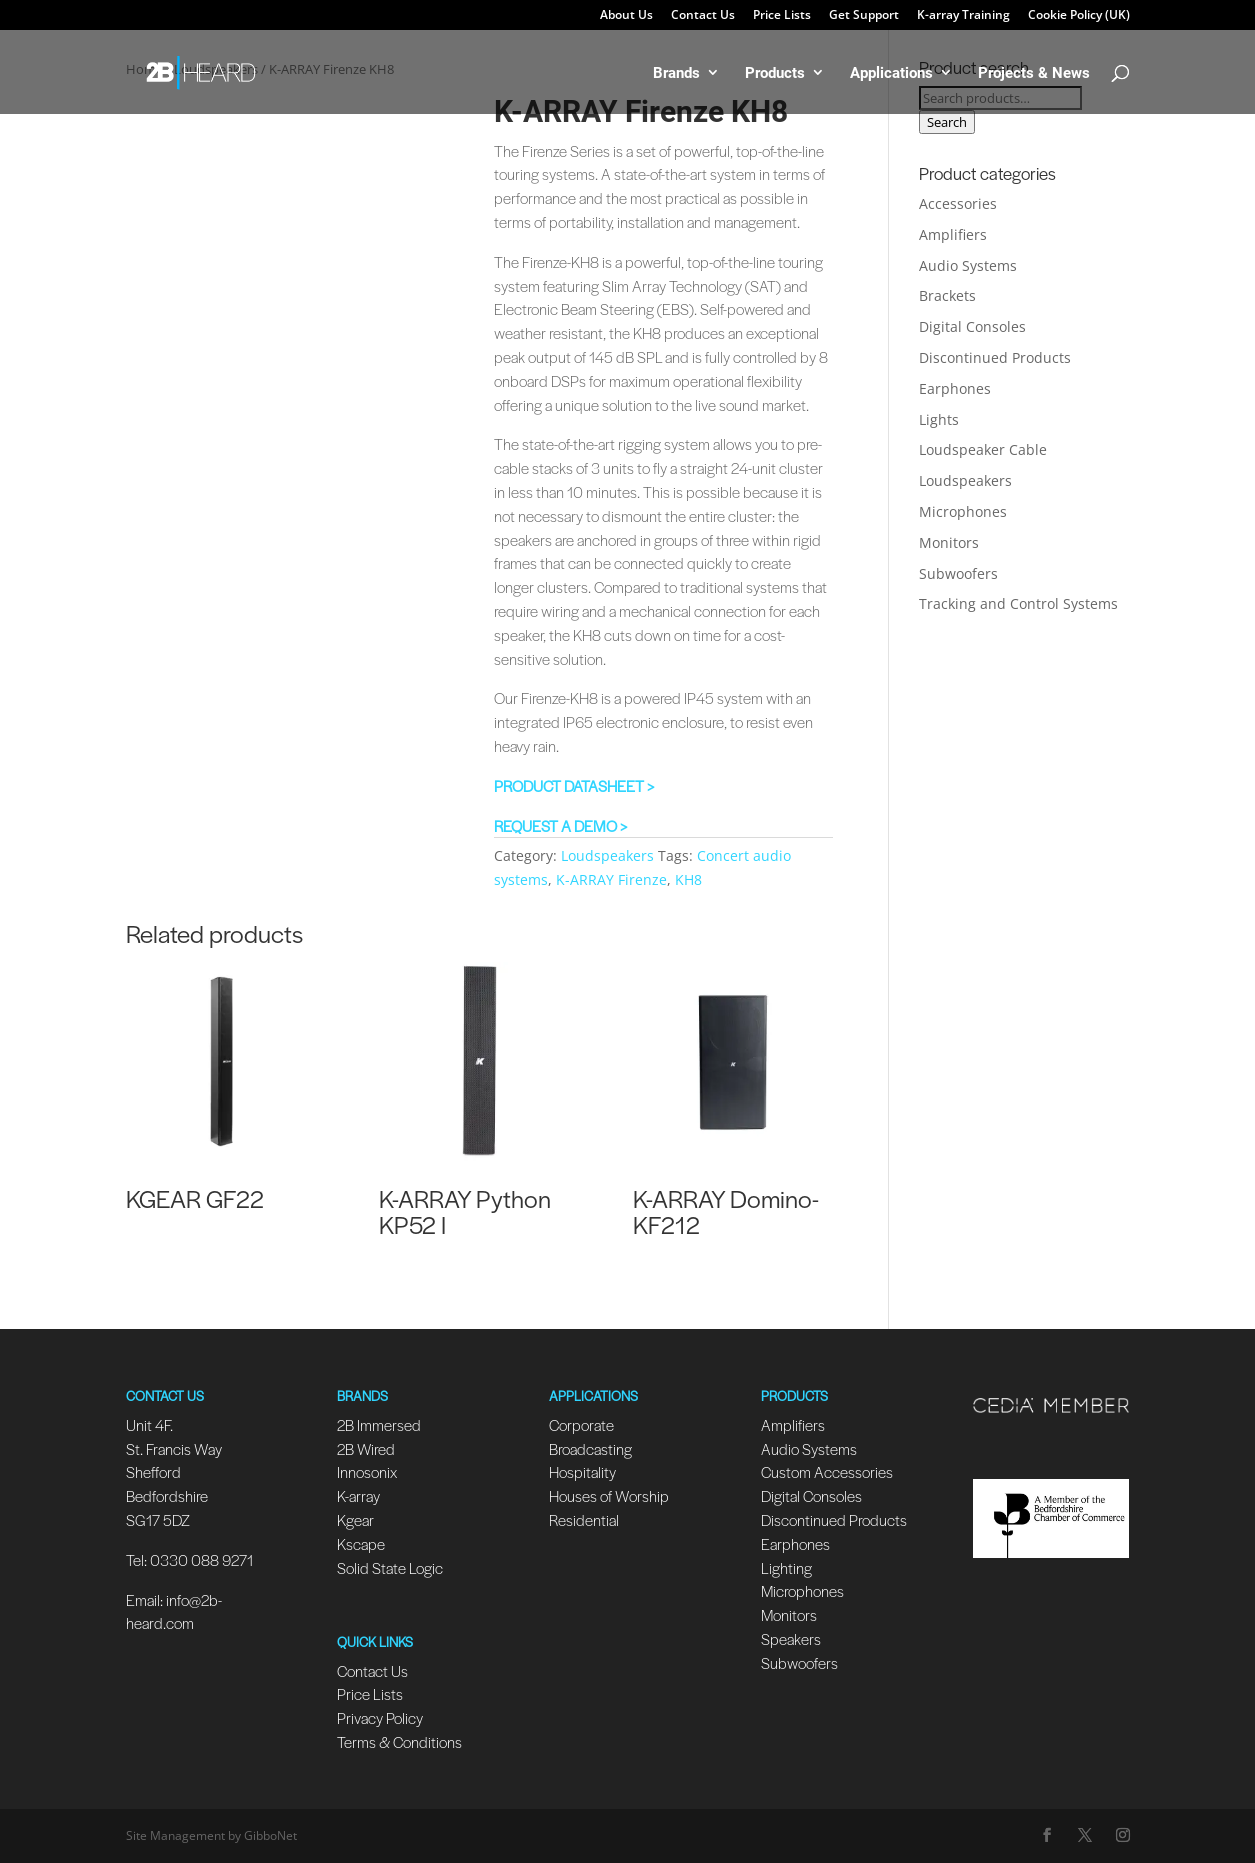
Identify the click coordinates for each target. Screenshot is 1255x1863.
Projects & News (1034, 73)
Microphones (963, 511)
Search (947, 122)
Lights (939, 419)
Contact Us (703, 16)
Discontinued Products (995, 357)
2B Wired (366, 1448)
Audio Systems (968, 265)
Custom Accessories (828, 1471)
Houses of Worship (609, 1495)
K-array (358, 1495)
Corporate (581, 1424)
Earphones (955, 388)
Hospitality (582, 1471)
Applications (891, 73)
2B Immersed (379, 1424)
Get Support (864, 16)
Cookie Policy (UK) (1079, 16)
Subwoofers (958, 573)
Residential (584, 1519)
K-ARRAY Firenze (611, 879)
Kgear (355, 1519)
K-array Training (963, 16)
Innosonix (367, 1471)
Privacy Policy (380, 1717)
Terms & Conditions (399, 1741)
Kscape (361, 1543)
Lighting (786, 1567)
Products (775, 73)
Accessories (958, 203)
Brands (676, 73)
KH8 (688, 879)
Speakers (791, 1638)
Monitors (949, 542)
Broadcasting (590, 1448)
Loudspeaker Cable (983, 449)
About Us (626, 16)
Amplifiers (953, 234)
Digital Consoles (972, 326)
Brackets (947, 295)
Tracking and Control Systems (1018, 603)
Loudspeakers (607, 855)
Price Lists (782, 16)
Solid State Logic (390, 1567)
